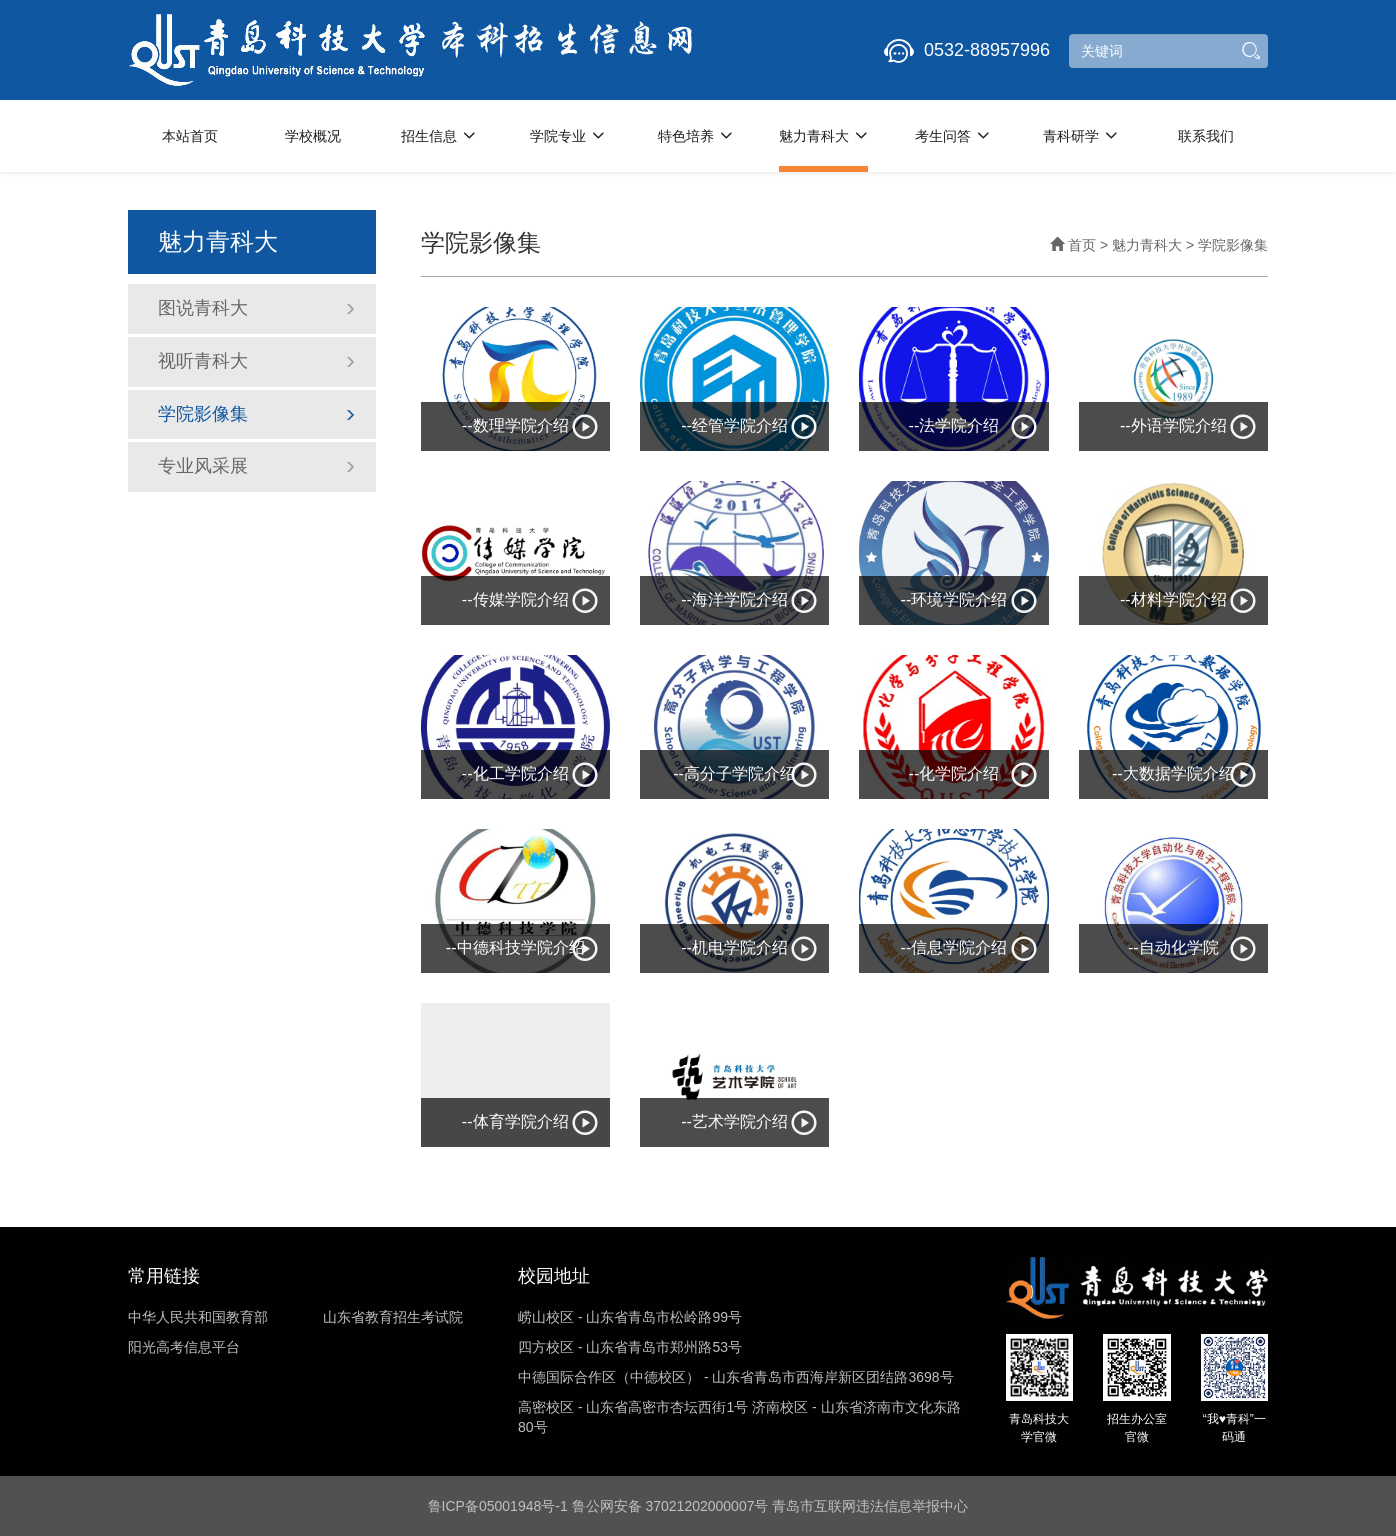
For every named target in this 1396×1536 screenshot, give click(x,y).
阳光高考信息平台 (184, 1347)
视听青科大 (257, 361)
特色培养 (695, 136)
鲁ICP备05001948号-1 (498, 1506)
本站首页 (190, 136)
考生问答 (952, 136)
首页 (1073, 245)
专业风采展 (257, 466)
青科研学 (1080, 136)
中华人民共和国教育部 (198, 1317)
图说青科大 (257, 308)
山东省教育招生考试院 (393, 1317)
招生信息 (438, 136)
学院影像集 (257, 414)
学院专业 (567, 136)
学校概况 (313, 136)
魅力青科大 (823, 136)
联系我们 (1206, 136)
